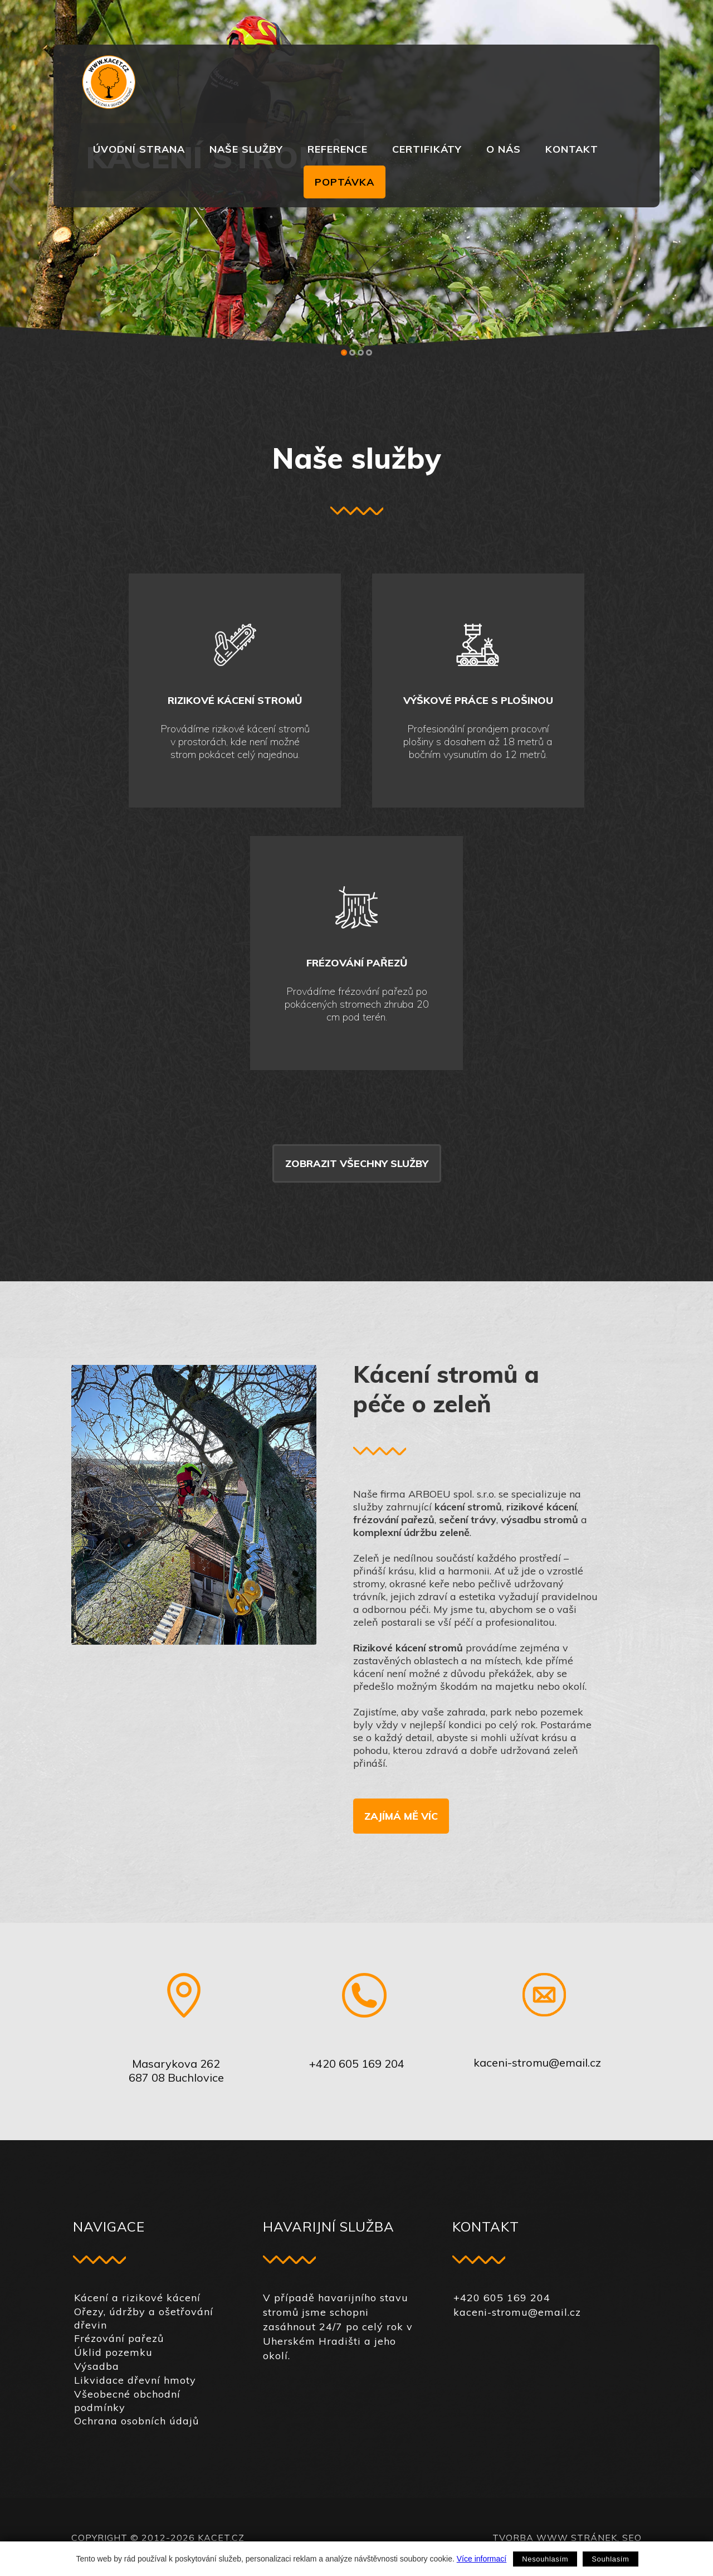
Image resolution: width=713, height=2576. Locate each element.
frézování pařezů (393, 1519)
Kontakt (571, 149)
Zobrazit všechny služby (356, 1163)
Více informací (481, 2558)
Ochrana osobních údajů (136, 2420)
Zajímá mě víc (401, 1816)
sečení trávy (467, 1519)
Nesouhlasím (545, 2559)
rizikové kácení (541, 1506)
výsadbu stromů (539, 1519)
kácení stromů (468, 1506)
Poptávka (344, 182)
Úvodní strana (139, 149)
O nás (503, 149)
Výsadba (96, 2366)
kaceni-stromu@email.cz (537, 2062)
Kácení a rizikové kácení (137, 2297)
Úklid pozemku (113, 2352)
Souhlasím (610, 2559)
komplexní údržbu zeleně (411, 1532)
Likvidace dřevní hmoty (135, 2380)
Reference (337, 149)
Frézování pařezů (119, 2338)
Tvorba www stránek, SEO (567, 2537)
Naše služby (246, 149)
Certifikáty (427, 149)
